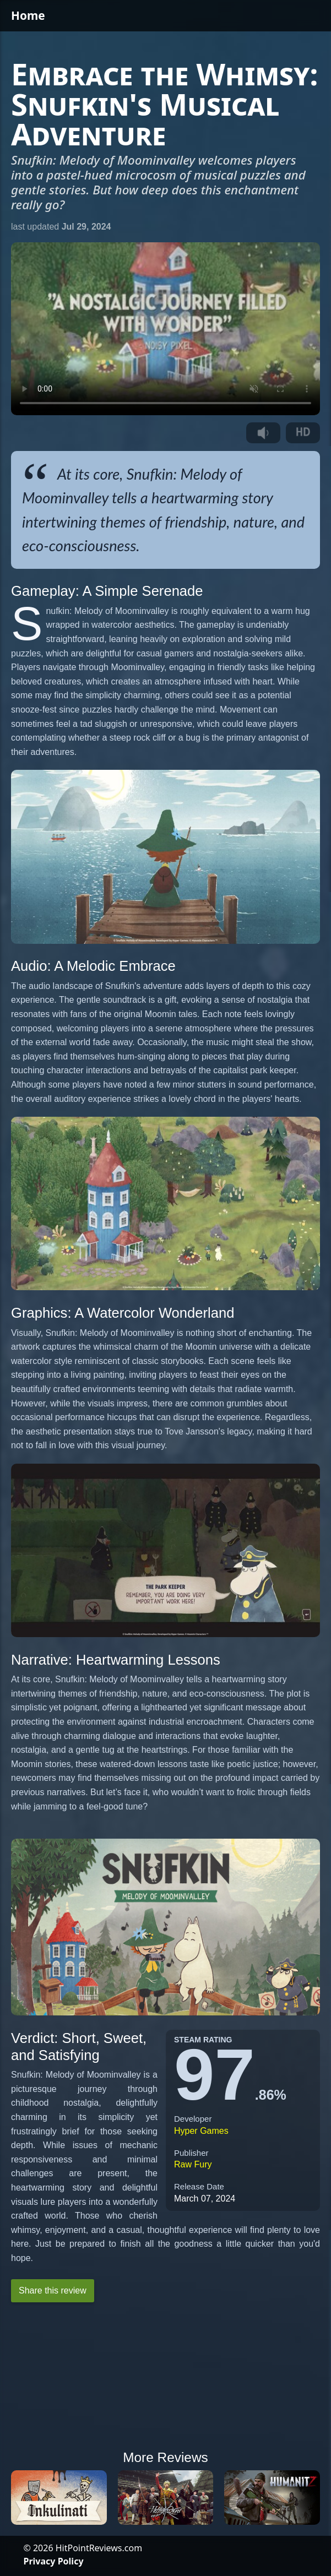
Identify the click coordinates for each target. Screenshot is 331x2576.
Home (28, 15)
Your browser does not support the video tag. (165, 328)
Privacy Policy (54, 2561)
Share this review (52, 2290)
